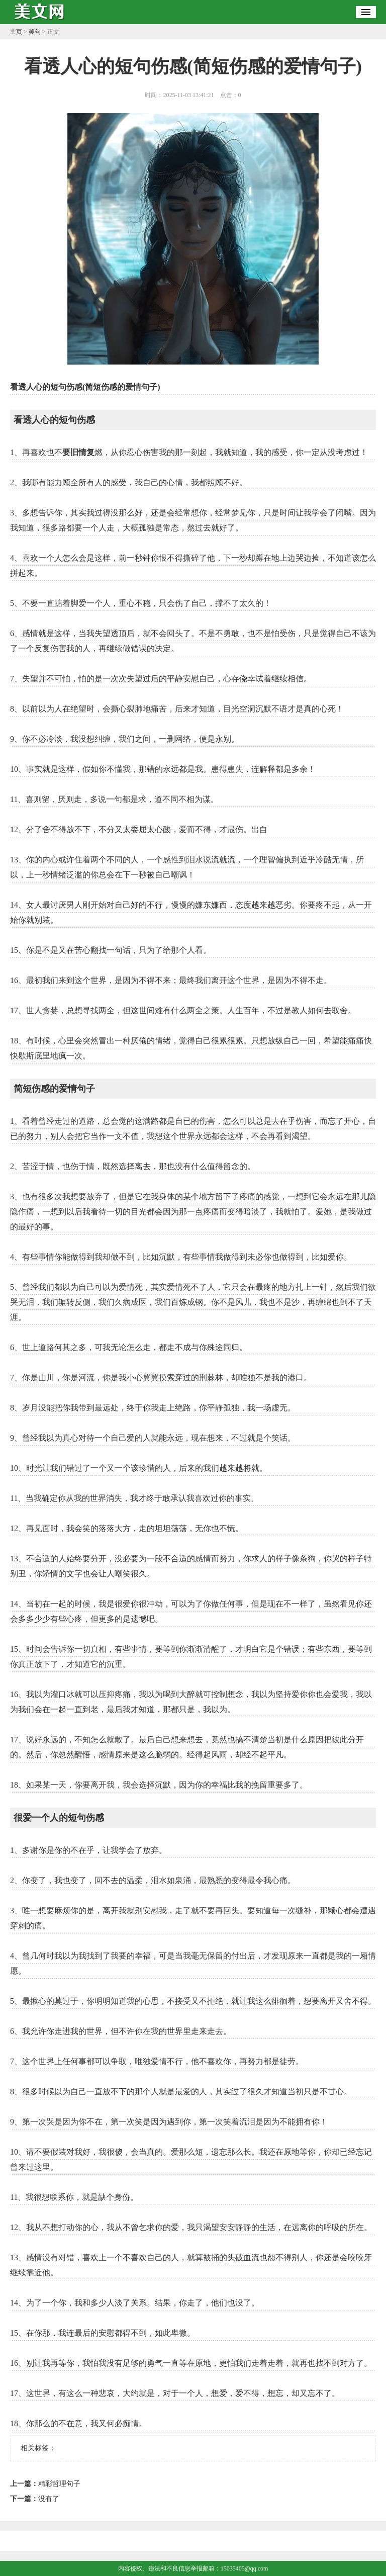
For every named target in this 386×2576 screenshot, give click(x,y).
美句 (35, 31)
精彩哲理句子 (59, 2484)
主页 (16, 31)
